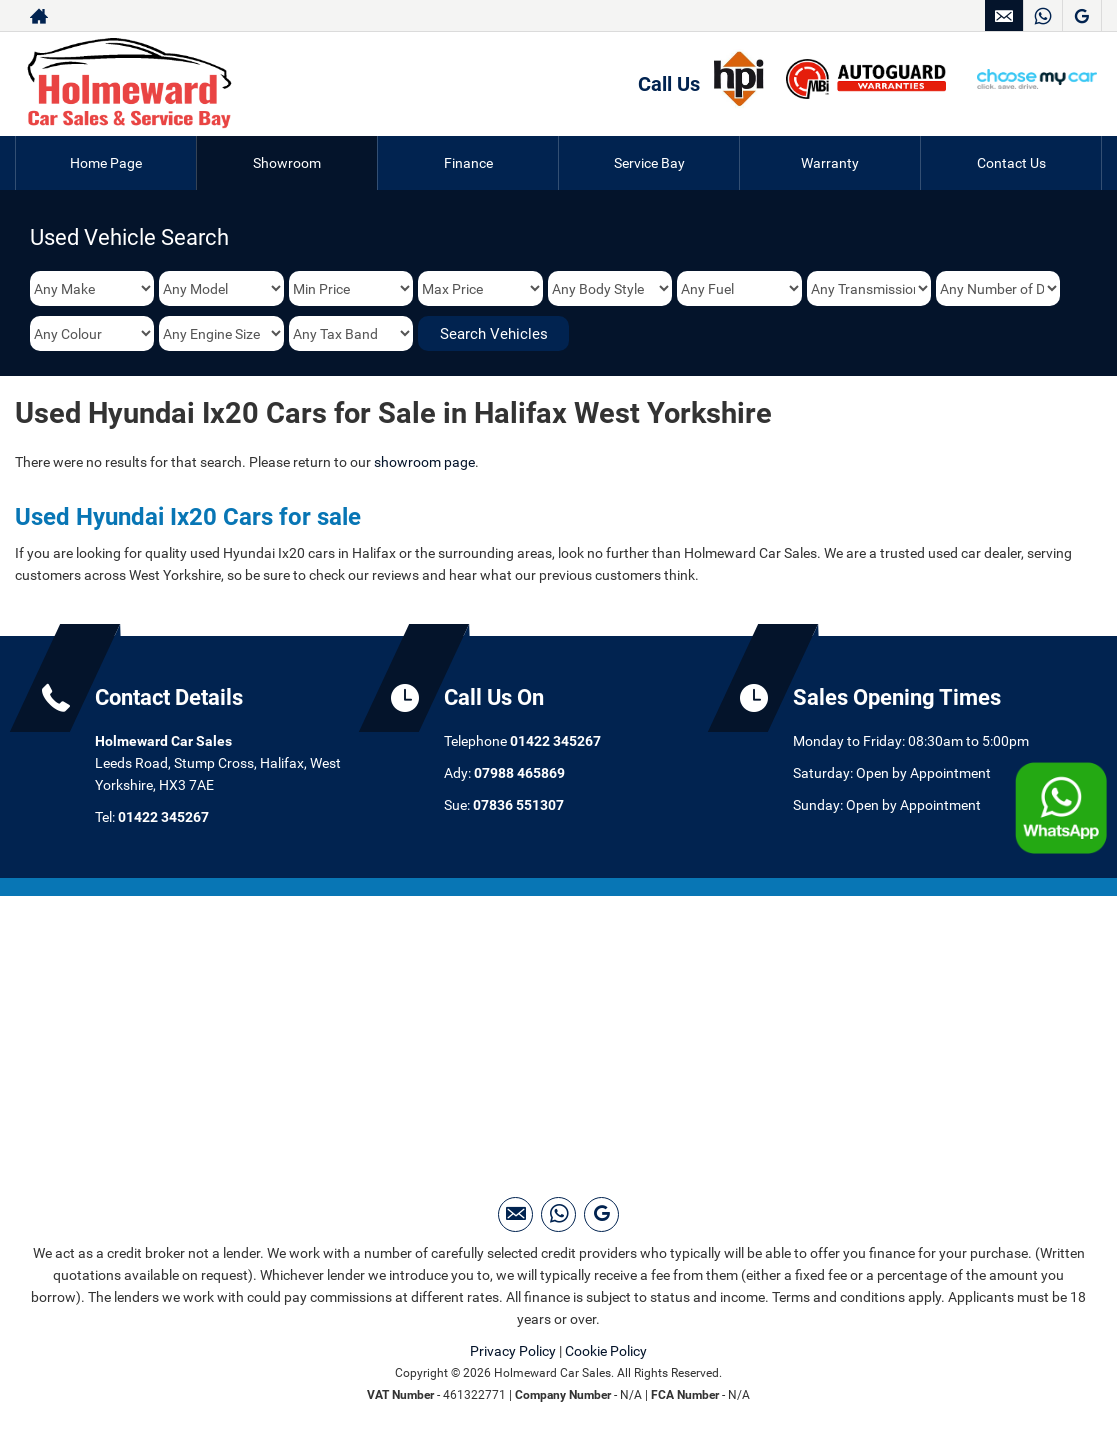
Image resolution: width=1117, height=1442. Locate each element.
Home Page (106, 163)
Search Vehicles (494, 334)
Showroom (287, 163)
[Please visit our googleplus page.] (1081, 16)
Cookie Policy (606, 1351)
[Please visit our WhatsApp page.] (1042, 16)
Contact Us (1011, 163)
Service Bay (649, 163)
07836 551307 (518, 805)
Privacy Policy (513, 1351)
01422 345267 (163, 817)
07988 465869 (519, 773)
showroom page (424, 462)
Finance (468, 163)
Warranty (830, 163)
